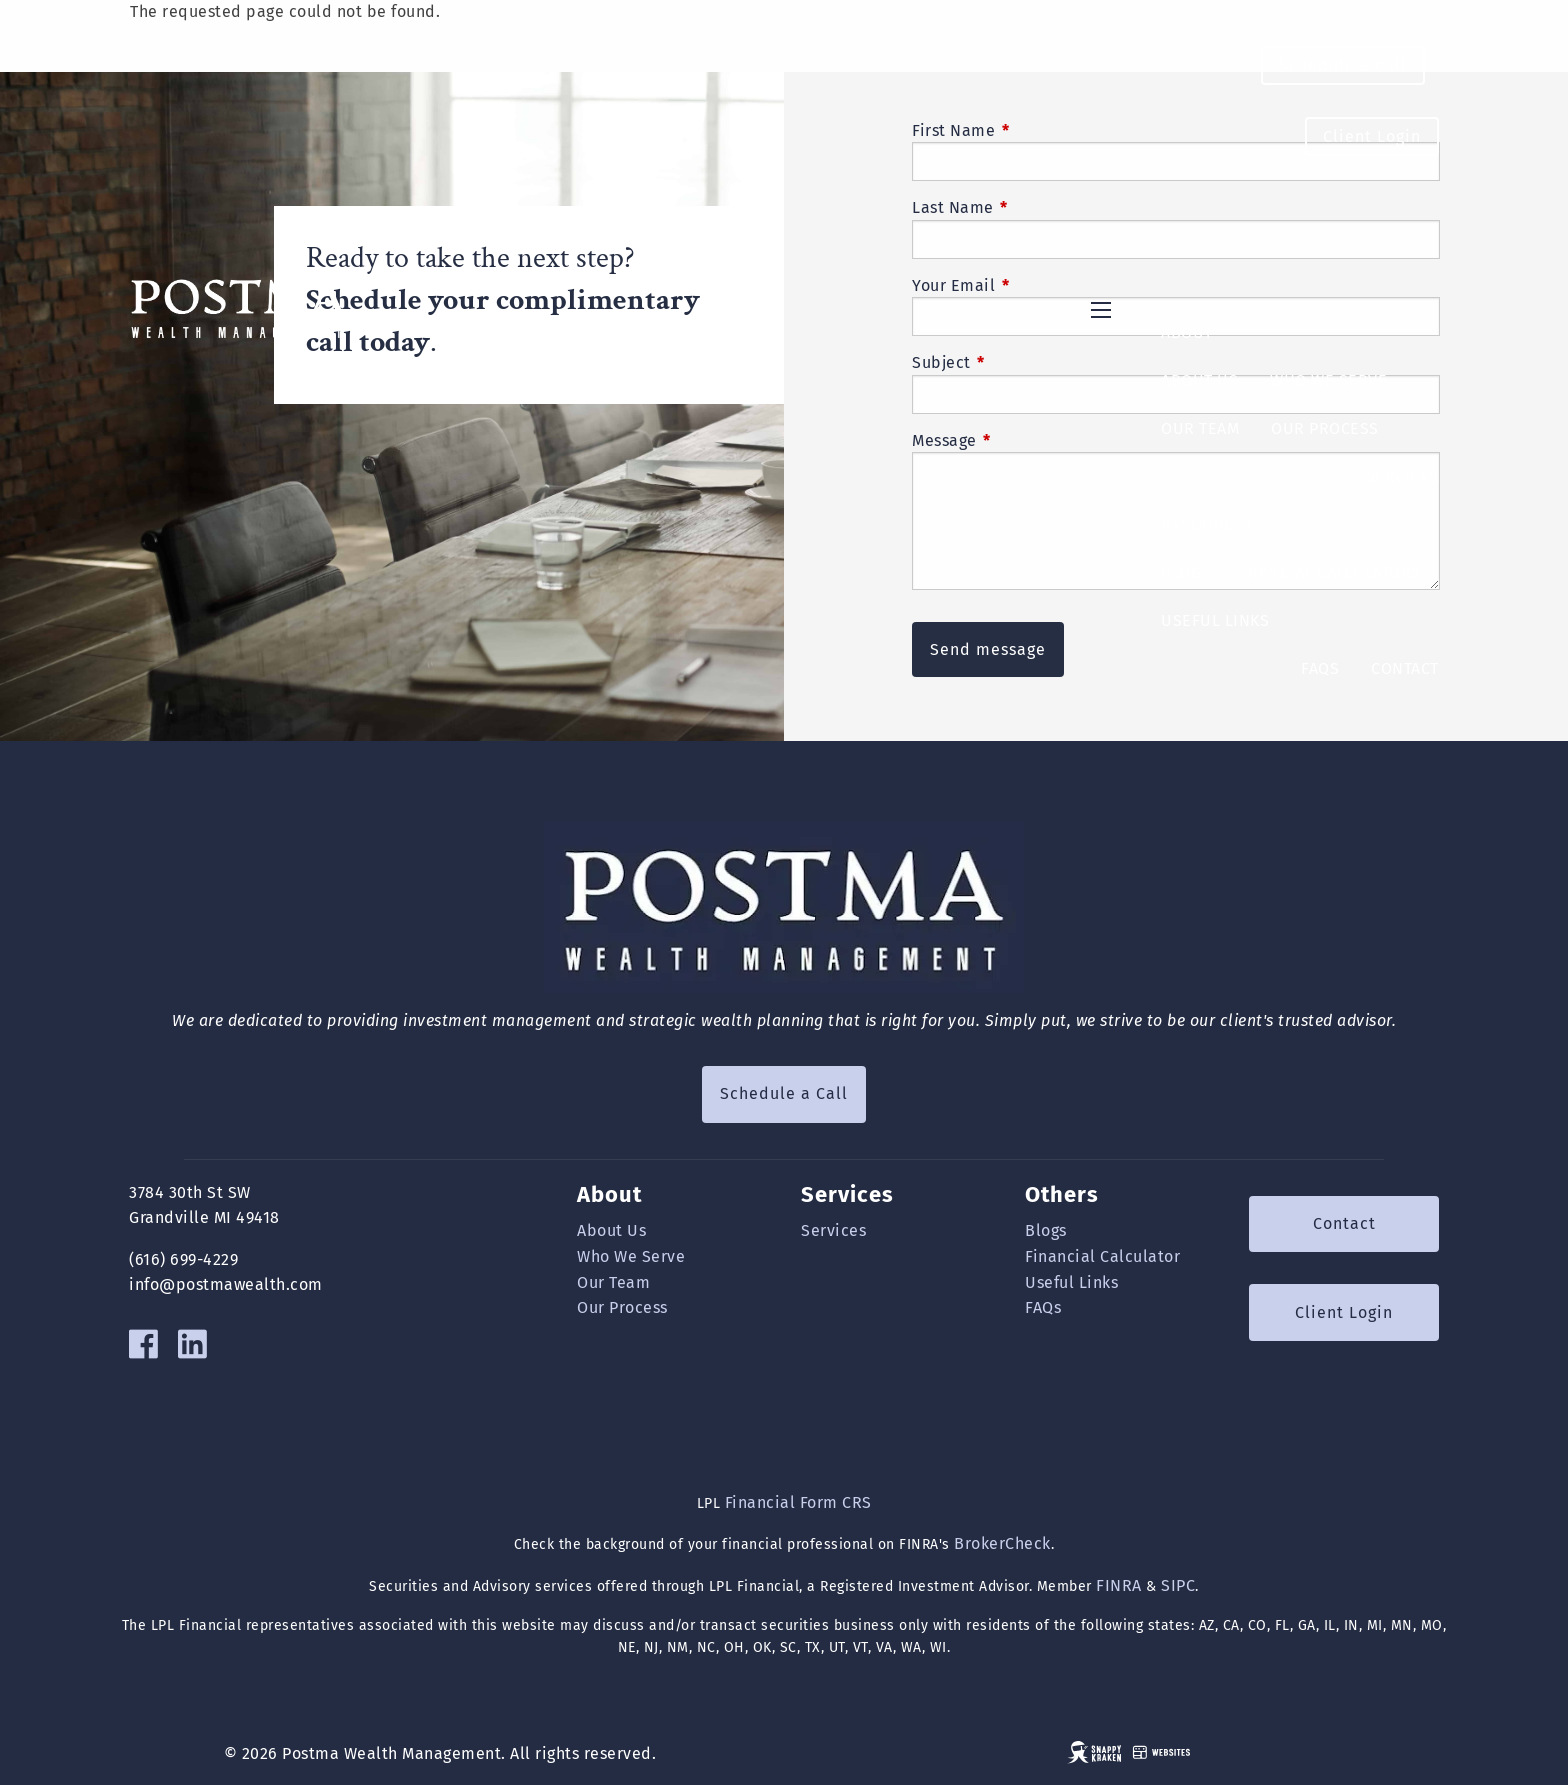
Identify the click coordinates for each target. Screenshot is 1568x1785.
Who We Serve (1328, 380)
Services (1402, 476)
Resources (1207, 524)
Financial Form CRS (798, 1502)
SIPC (1178, 1585)
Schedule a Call (1343, 65)
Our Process (1325, 428)
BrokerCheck (1002, 1543)
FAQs (1320, 668)
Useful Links (1215, 620)
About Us (1199, 380)
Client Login (1372, 136)
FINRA (1119, 1585)
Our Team (1200, 428)
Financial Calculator (1102, 1256)
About (1187, 332)
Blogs (1046, 1230)
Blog (1181, 572)
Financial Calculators (1327, 572)
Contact (1405, 668)
